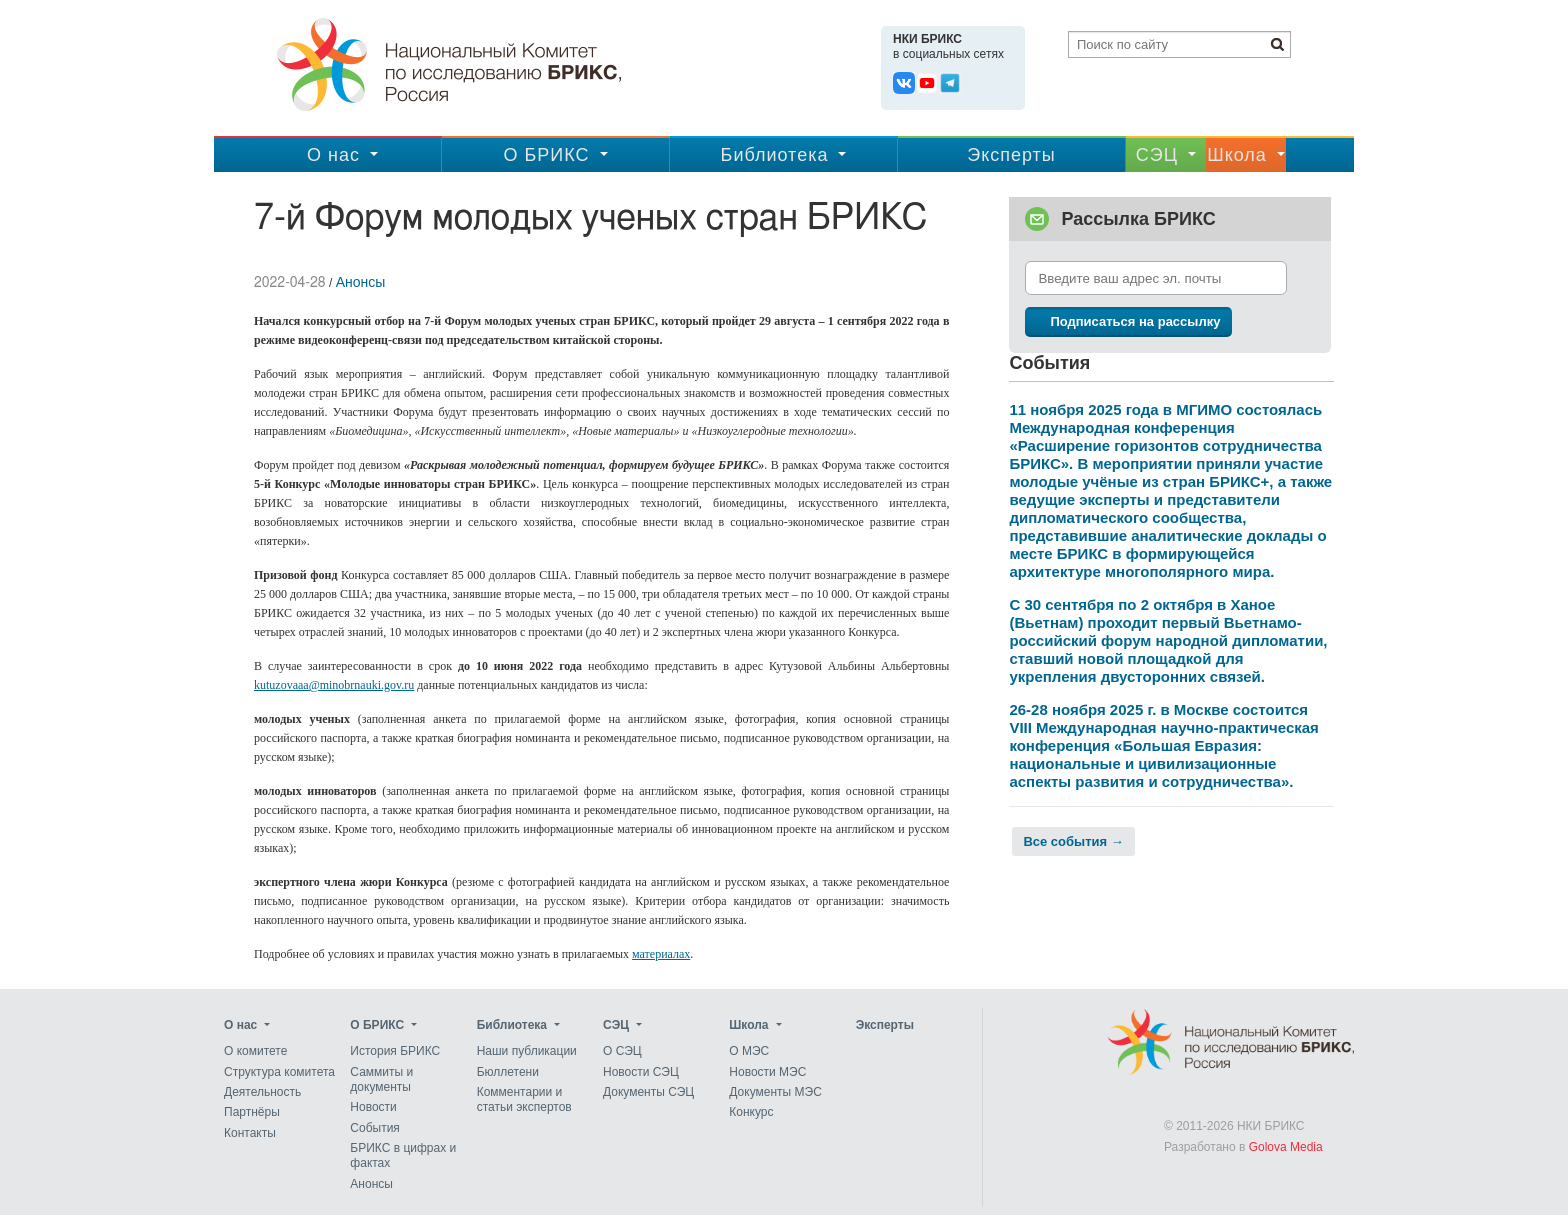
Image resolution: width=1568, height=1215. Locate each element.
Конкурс (751, 1113)
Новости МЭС (767, 1072)
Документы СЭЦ (648, 1092)
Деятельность (262, 1092)
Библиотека (775, 155)
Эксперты (1011, 155)
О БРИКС (546, 155)
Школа (1237, 155)
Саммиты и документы (381, 1079)
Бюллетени (508, 1072)
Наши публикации (527, 1052)
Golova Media (1286, 1147)
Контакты (250, 1133)
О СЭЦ (622, 1052)
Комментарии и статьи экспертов (524, 1099)
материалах (661, 954)
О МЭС (749, 1052)
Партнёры (252, 1113)
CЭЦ (1157, 155)
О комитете (255, 1052)
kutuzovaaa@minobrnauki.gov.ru (334, 685)
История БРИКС (395, 1052)
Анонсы (361, 282)
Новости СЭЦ (641, 1072)
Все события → (1073, 841)
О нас (333, 155)
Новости (373, 1108)
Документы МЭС (775, 1092)
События (375, 1128)
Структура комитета (279, 1072)
